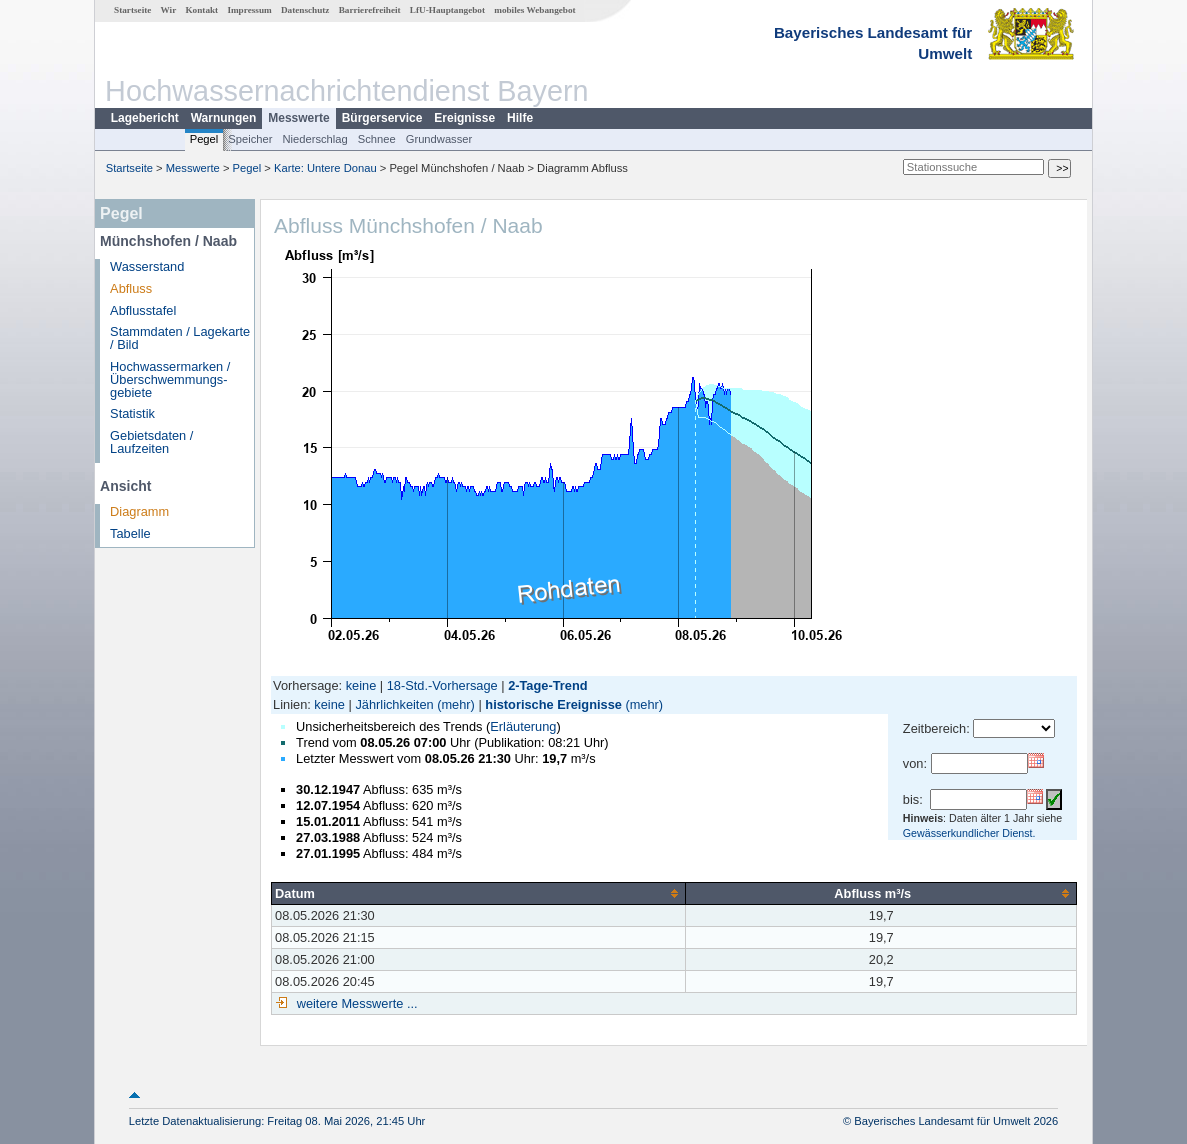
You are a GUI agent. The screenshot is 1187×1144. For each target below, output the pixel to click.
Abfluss (131, 288)
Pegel (204, 139)
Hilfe (520, 118)
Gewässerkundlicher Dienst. (969, 833)
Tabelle (130, 533)
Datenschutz (305, 10)
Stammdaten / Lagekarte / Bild (180, 338)
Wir (169, 10)
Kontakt (201, 10)
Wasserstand (147, 266)
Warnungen (224, 118)
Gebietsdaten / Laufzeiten (151, 442)
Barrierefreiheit (370, 10)
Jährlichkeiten (394, 704)
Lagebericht (145, 118)
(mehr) (456, 704)
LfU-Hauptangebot (447, 10)
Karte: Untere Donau (325, 168)
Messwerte (298, 118)
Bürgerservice (382, 118)
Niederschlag (314, 139)
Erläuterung (523, 726)
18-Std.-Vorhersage (442, 685)
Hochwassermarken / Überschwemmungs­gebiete (170, 379)
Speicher (250, 139)
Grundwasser (439, 139)
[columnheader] (479, 893)
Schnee (377, 139)
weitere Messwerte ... (355, 1003)
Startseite (132, 10)
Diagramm (139, 511)
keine (361, 685)
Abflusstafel (143, 310)
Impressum (249, 10)
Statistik (132, 413)
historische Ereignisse (553, 704)
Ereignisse (464, 118)
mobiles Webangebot (534, 10)
